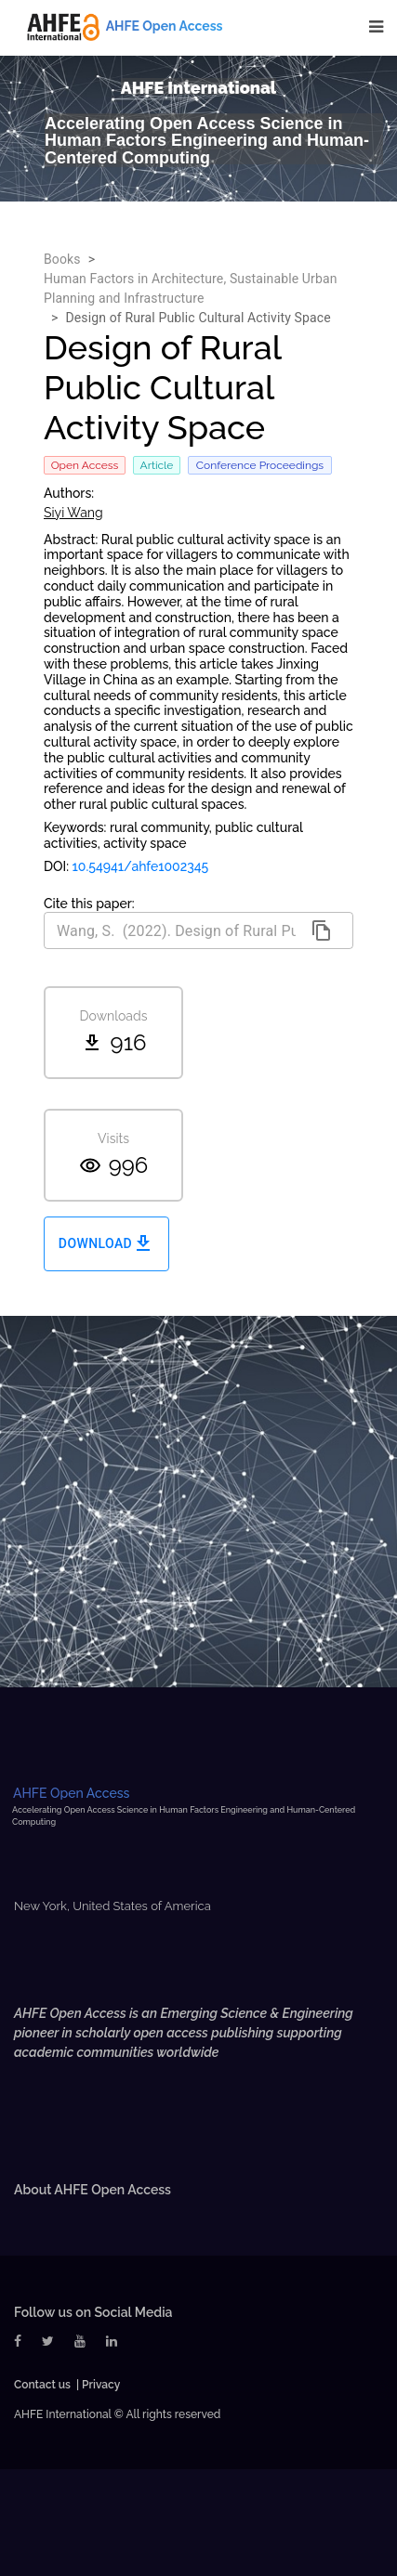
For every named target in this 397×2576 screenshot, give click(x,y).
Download (106, 1243)
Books (62, 259)
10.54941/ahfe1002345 (141, 866)
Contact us (42, 2384)
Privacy (101, 2384)
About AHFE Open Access (92, 2189)
